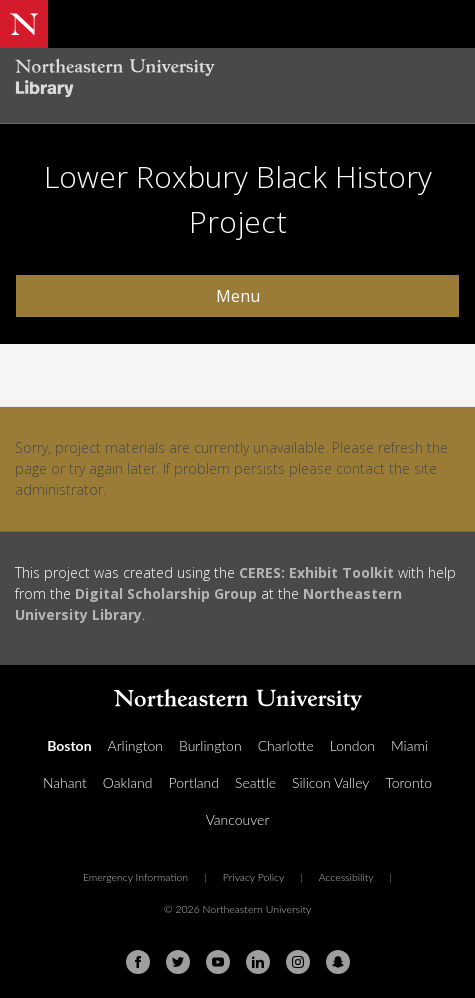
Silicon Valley (330, 782)
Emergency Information (135, 877)
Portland (193, 782)
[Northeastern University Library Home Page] (237, 80)
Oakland (128, 782)
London (352, 745)
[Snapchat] (338, 962)
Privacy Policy (254, 877)
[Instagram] (298, 962)
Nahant (65, 782)
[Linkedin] (258, 962)
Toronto (408, 782)
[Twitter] (178, 962)
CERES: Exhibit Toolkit (316, 572)
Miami (409, 745)
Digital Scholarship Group (166, 593)
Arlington (135, 745)
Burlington (210, 745)
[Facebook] (138, 962)
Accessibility (346, 877)
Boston (69, 745)
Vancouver (238, 819)
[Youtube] (218, 962)
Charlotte (286, 745)
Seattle (255, 782)
